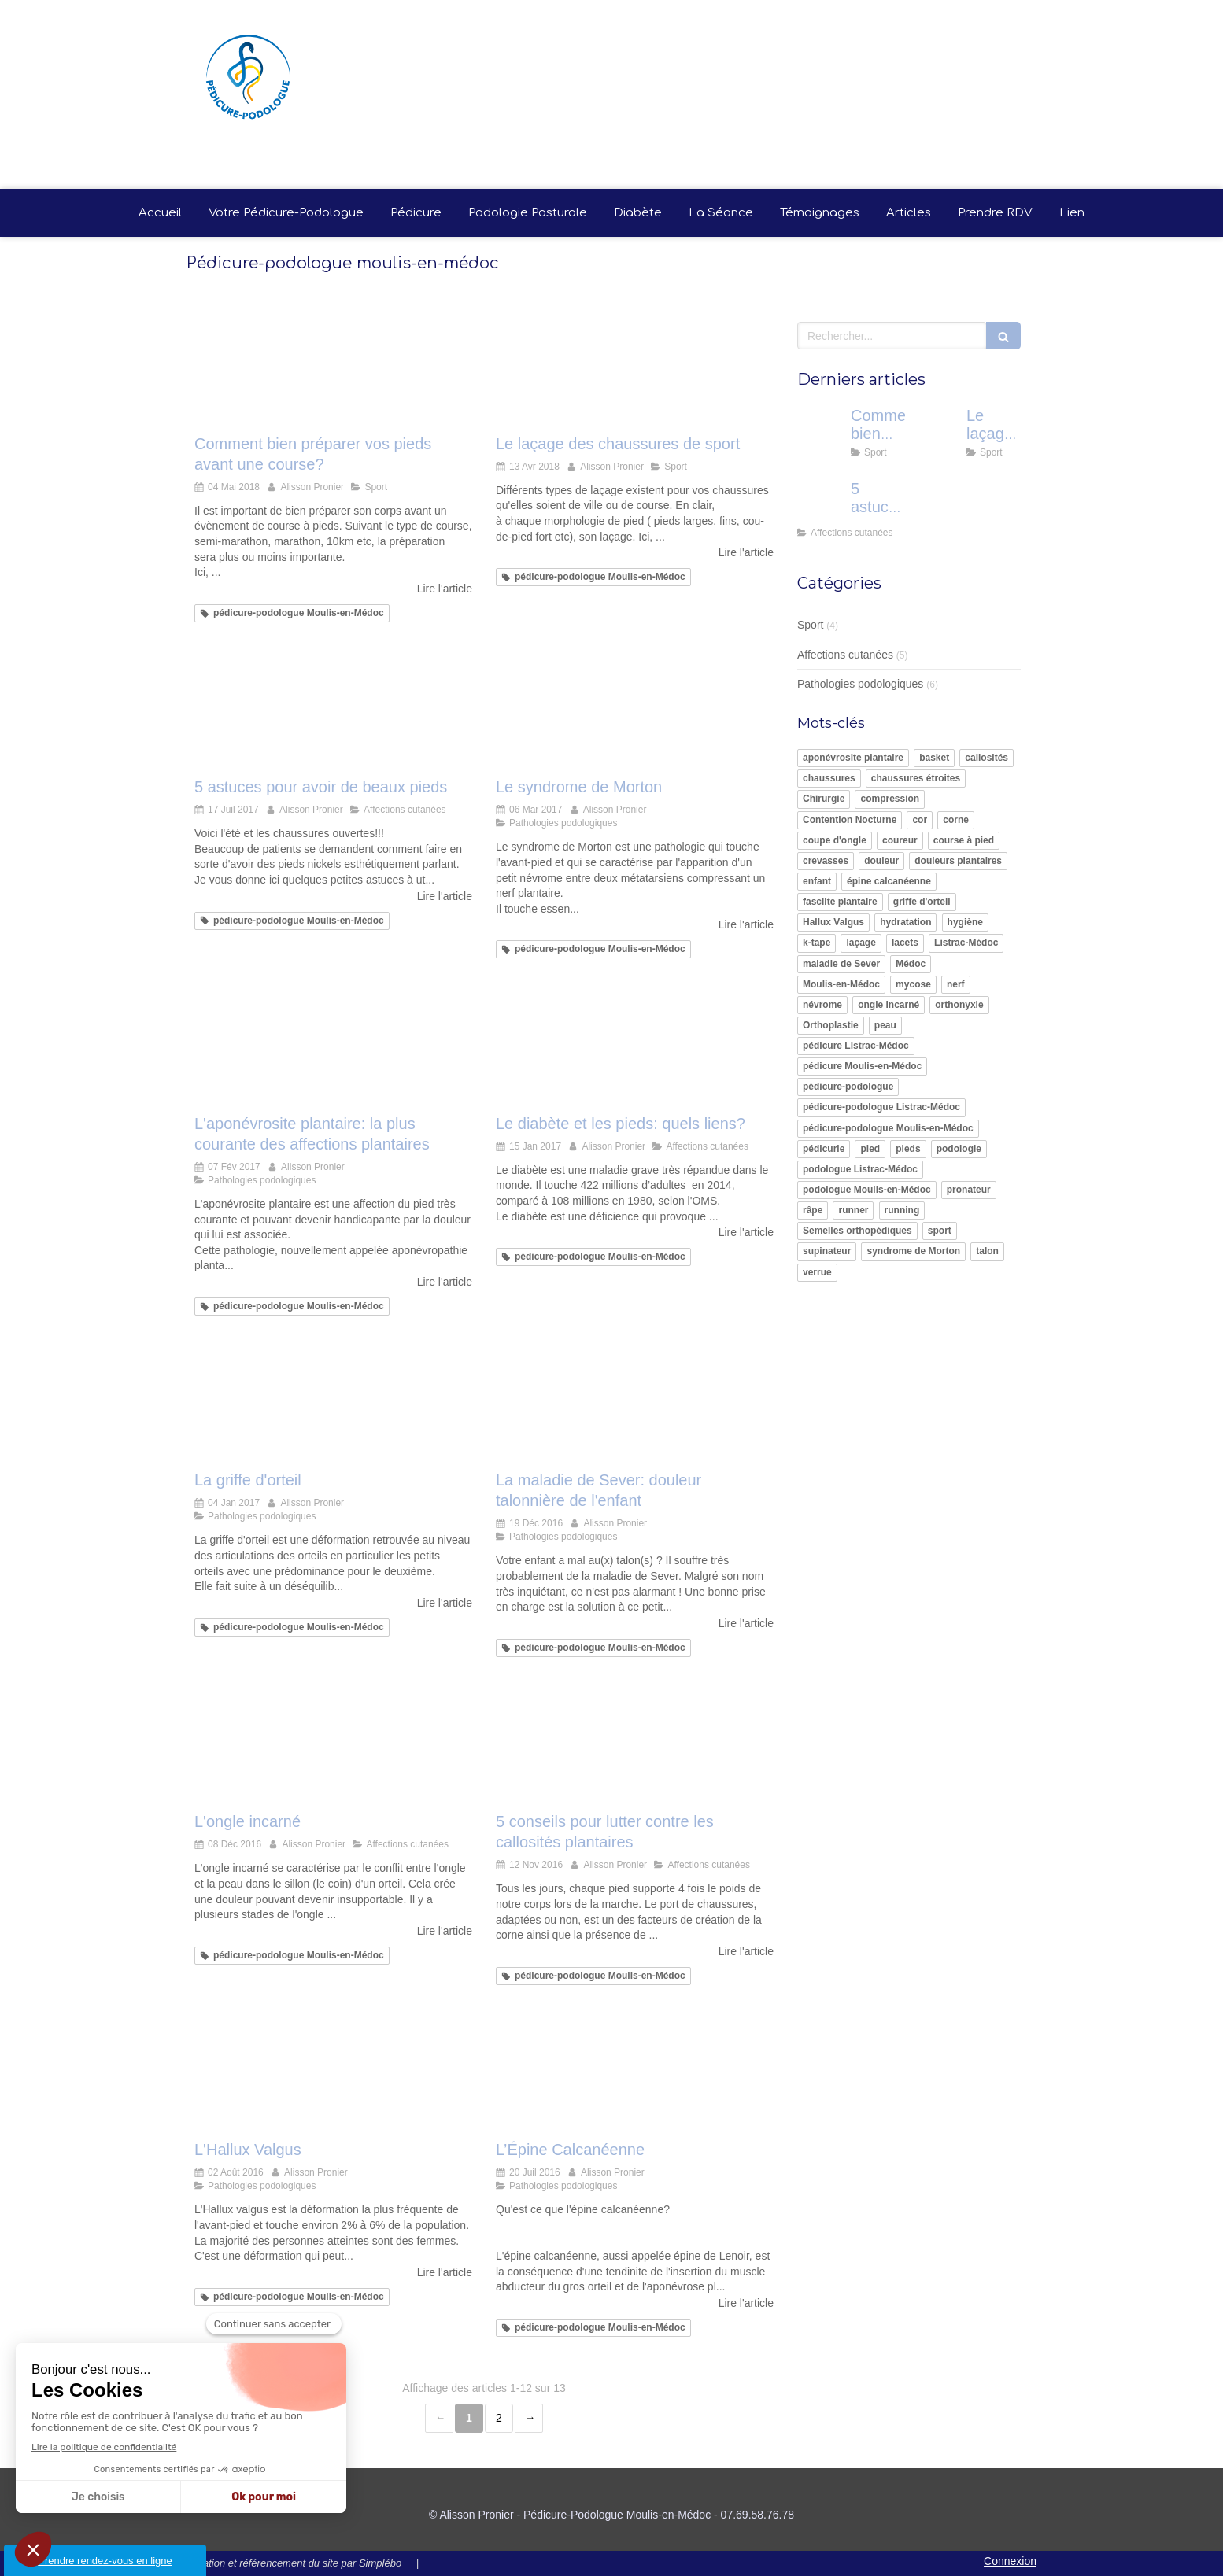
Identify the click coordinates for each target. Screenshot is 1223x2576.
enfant (817, 881)
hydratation (905, 922)
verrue (817, 1272)
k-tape (816, 942)
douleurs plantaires (958, 860)
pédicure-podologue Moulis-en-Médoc (888, 1128)
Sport (810, 624)
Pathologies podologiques (860, 683)
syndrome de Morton (913, 1251)
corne (956, 819)
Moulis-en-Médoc (841, 984)
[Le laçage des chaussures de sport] (635, 369)
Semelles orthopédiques (857, 1230)
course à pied (963, 840)
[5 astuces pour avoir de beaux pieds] (333, 713)
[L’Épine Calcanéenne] (635, 2076)
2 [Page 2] (499, 2418)
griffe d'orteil (922, 901)
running (902, 1210)
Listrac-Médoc (966, 942)
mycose (913, 984)
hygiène (965, 922)
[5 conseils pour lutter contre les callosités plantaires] (635, 1747)
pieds (908, 1148)
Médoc (911, 963)
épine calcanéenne (889, 881)
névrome (822, 1004)
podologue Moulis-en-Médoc (867, 1189)
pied (870, 1148)
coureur (900, 840)
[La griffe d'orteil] (333, 1406)
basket (934, 757)
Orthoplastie (831, 1025)
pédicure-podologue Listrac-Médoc (881, 1107)
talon (987, 1251)
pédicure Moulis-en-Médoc (862, 1066)
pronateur (969, 1189)
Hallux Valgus (833, 922)
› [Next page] (529, 2418)
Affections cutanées (845, 654)
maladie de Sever (841, 963)
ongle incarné (888, 1004)
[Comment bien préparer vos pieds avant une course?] (333, 369)
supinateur (827, 1251)
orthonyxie (959, 1004)
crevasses (825, 860)
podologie (959, 1148)
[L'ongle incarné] (333, 1747)
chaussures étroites (915, 778)
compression (889, 798)
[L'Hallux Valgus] (333, 2076)
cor (919, 819)
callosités (986, 757)
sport (939, 1230)
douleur (881, 860)
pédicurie (823, 1148)
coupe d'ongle (834, 840)
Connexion (1010, 2561)
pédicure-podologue (848, 1086)
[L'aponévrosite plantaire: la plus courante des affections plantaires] (333, 1049)
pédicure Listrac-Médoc (856, 1045)
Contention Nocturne (849, 819)
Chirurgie (823, 798)
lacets (905, 942)
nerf (956, 984)
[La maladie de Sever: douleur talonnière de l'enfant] (635, 1406)
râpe (812, 1210)
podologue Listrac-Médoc (860, 1169)
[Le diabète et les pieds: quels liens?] (635, 1049)
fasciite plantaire (840, 901)
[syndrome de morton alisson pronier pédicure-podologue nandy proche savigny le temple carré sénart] (635, 713)
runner (853, 1210)
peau (885, 1025)
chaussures (829, 778)
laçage (860, 942)
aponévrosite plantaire (853, 757)
